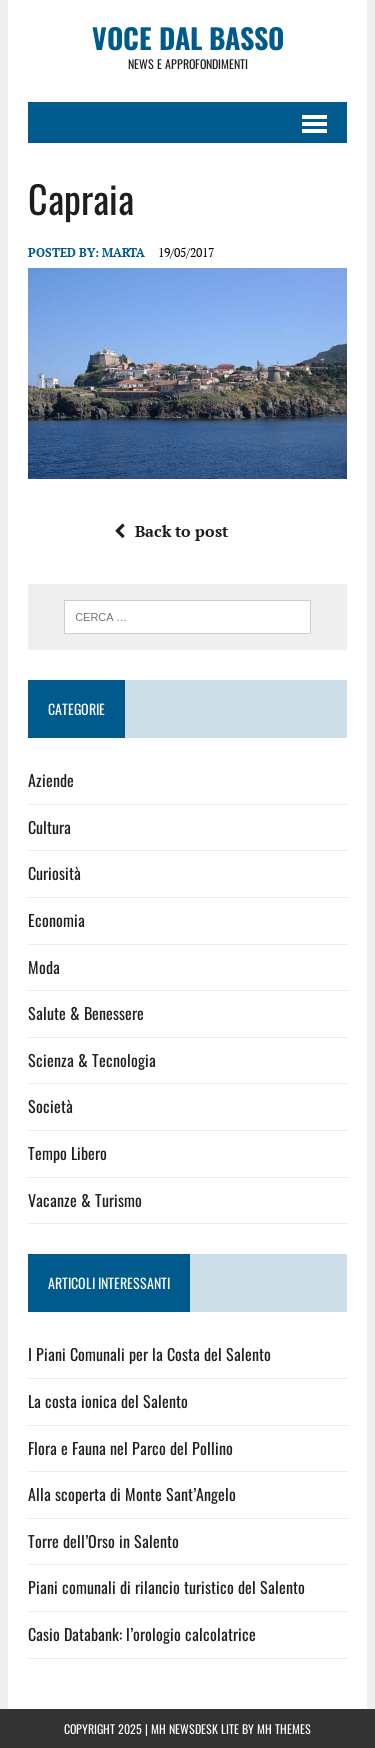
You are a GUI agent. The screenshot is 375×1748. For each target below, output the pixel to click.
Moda (44, 967)
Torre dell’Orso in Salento (103, 1541)
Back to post (171, 531)
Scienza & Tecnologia (92, 1060)
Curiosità (54, 873)
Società (50, 1106)
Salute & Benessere (86, 1013)
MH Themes (284, 1728)
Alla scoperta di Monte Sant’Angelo (132, 1494)
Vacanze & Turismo (85, 1200)
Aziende (51, 780)
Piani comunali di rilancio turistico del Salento (166, 1587)
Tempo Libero (67, 1153)
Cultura (49, 827)
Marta (123, 252)
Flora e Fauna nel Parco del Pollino (130, 1448)
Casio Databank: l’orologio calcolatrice (142, 1634)
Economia (56, 920)
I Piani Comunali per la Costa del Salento (149, 1354)
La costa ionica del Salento (108, 1401)
